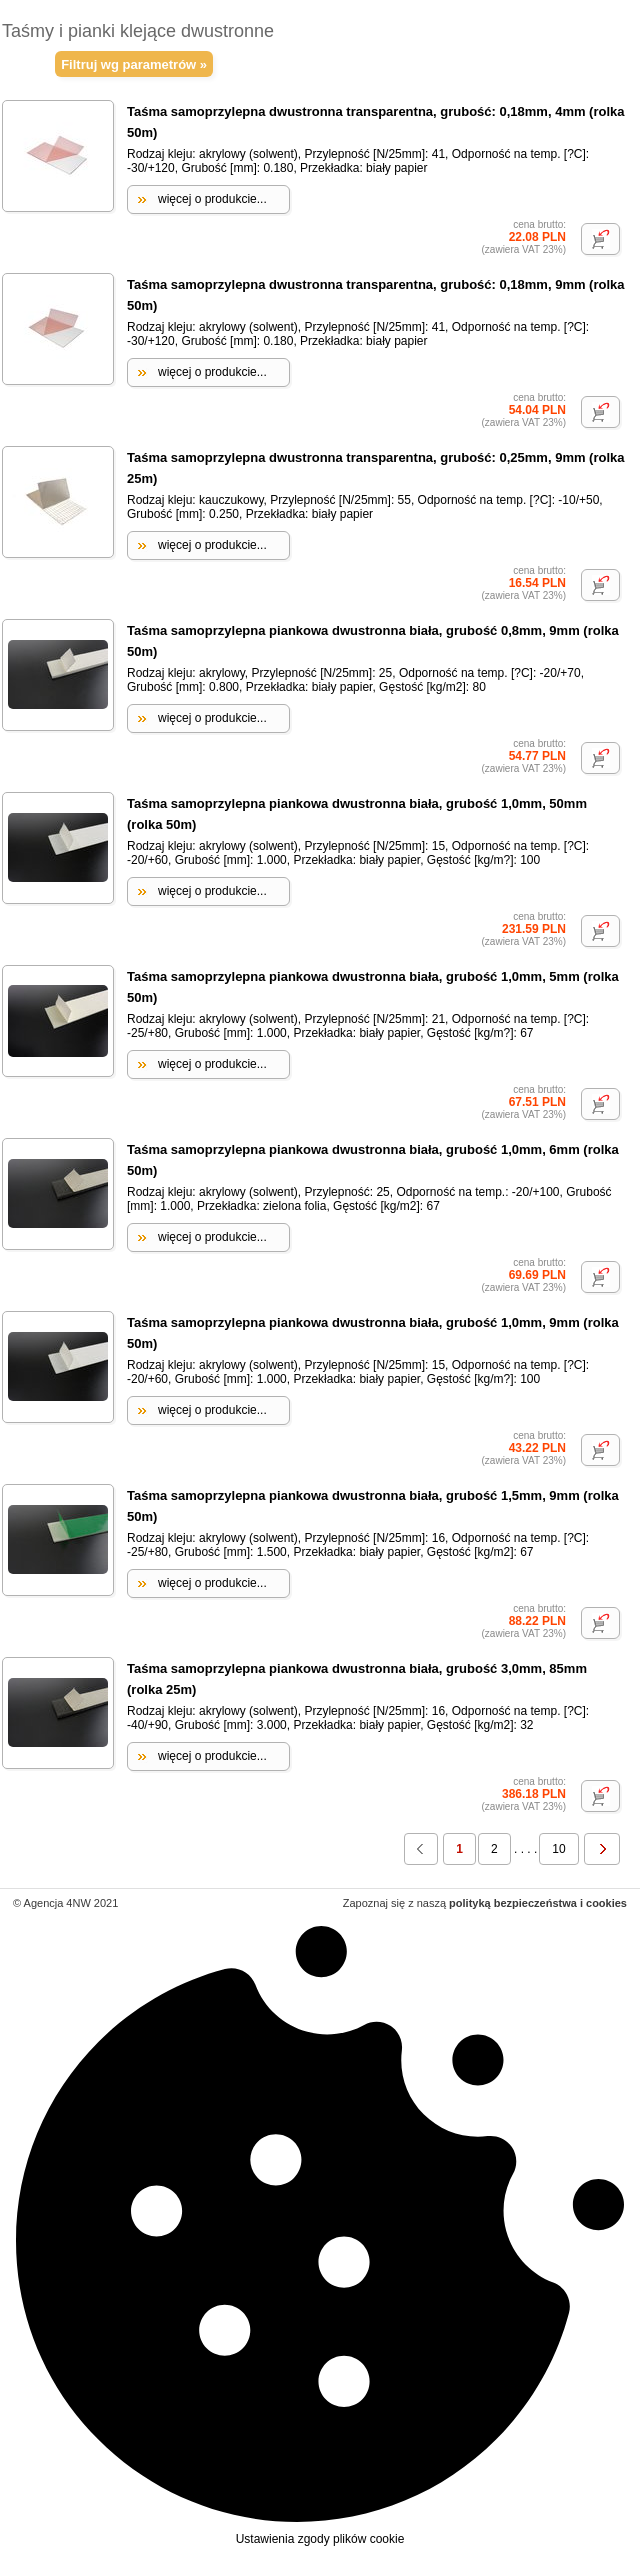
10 (558, 1849)
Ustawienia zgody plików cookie (320, 2233)
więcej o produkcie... (212, 199)
